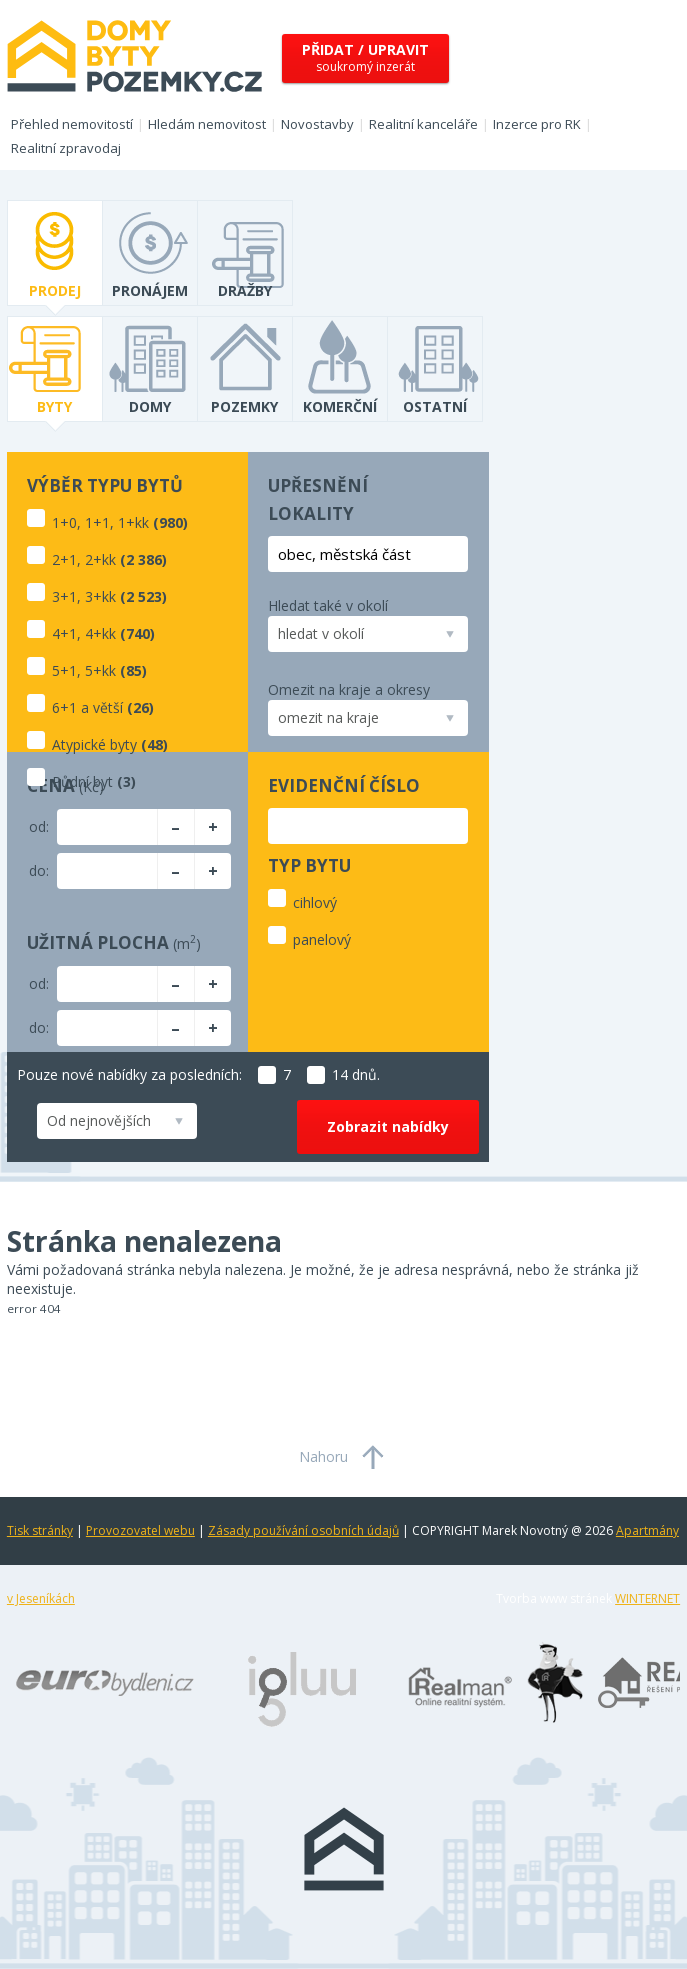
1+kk (133, 522)
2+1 (64, 559)
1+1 (97, 522)
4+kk (100, 633)
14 (327, 1074)
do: (39, 870)
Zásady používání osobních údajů (303, 1530)
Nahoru (323, 1456)
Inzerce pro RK (537, 124)
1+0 (64, 522)
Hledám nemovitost (207, 124)
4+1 (64, 633)
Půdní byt (82, 781)
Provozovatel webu (140, 1530)
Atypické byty (94, 744)
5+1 (64, 670)
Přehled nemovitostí (72, 124)
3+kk (100, 596)
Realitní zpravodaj (66, 148)
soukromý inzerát (365, 57)
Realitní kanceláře (423, 124)
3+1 (64, 596)
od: (39, 826)
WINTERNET (647, 1598)
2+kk (100, 559)
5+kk (100, 670)
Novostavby (317, 124)
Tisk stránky (40, 1530)
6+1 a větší (87, 707)
